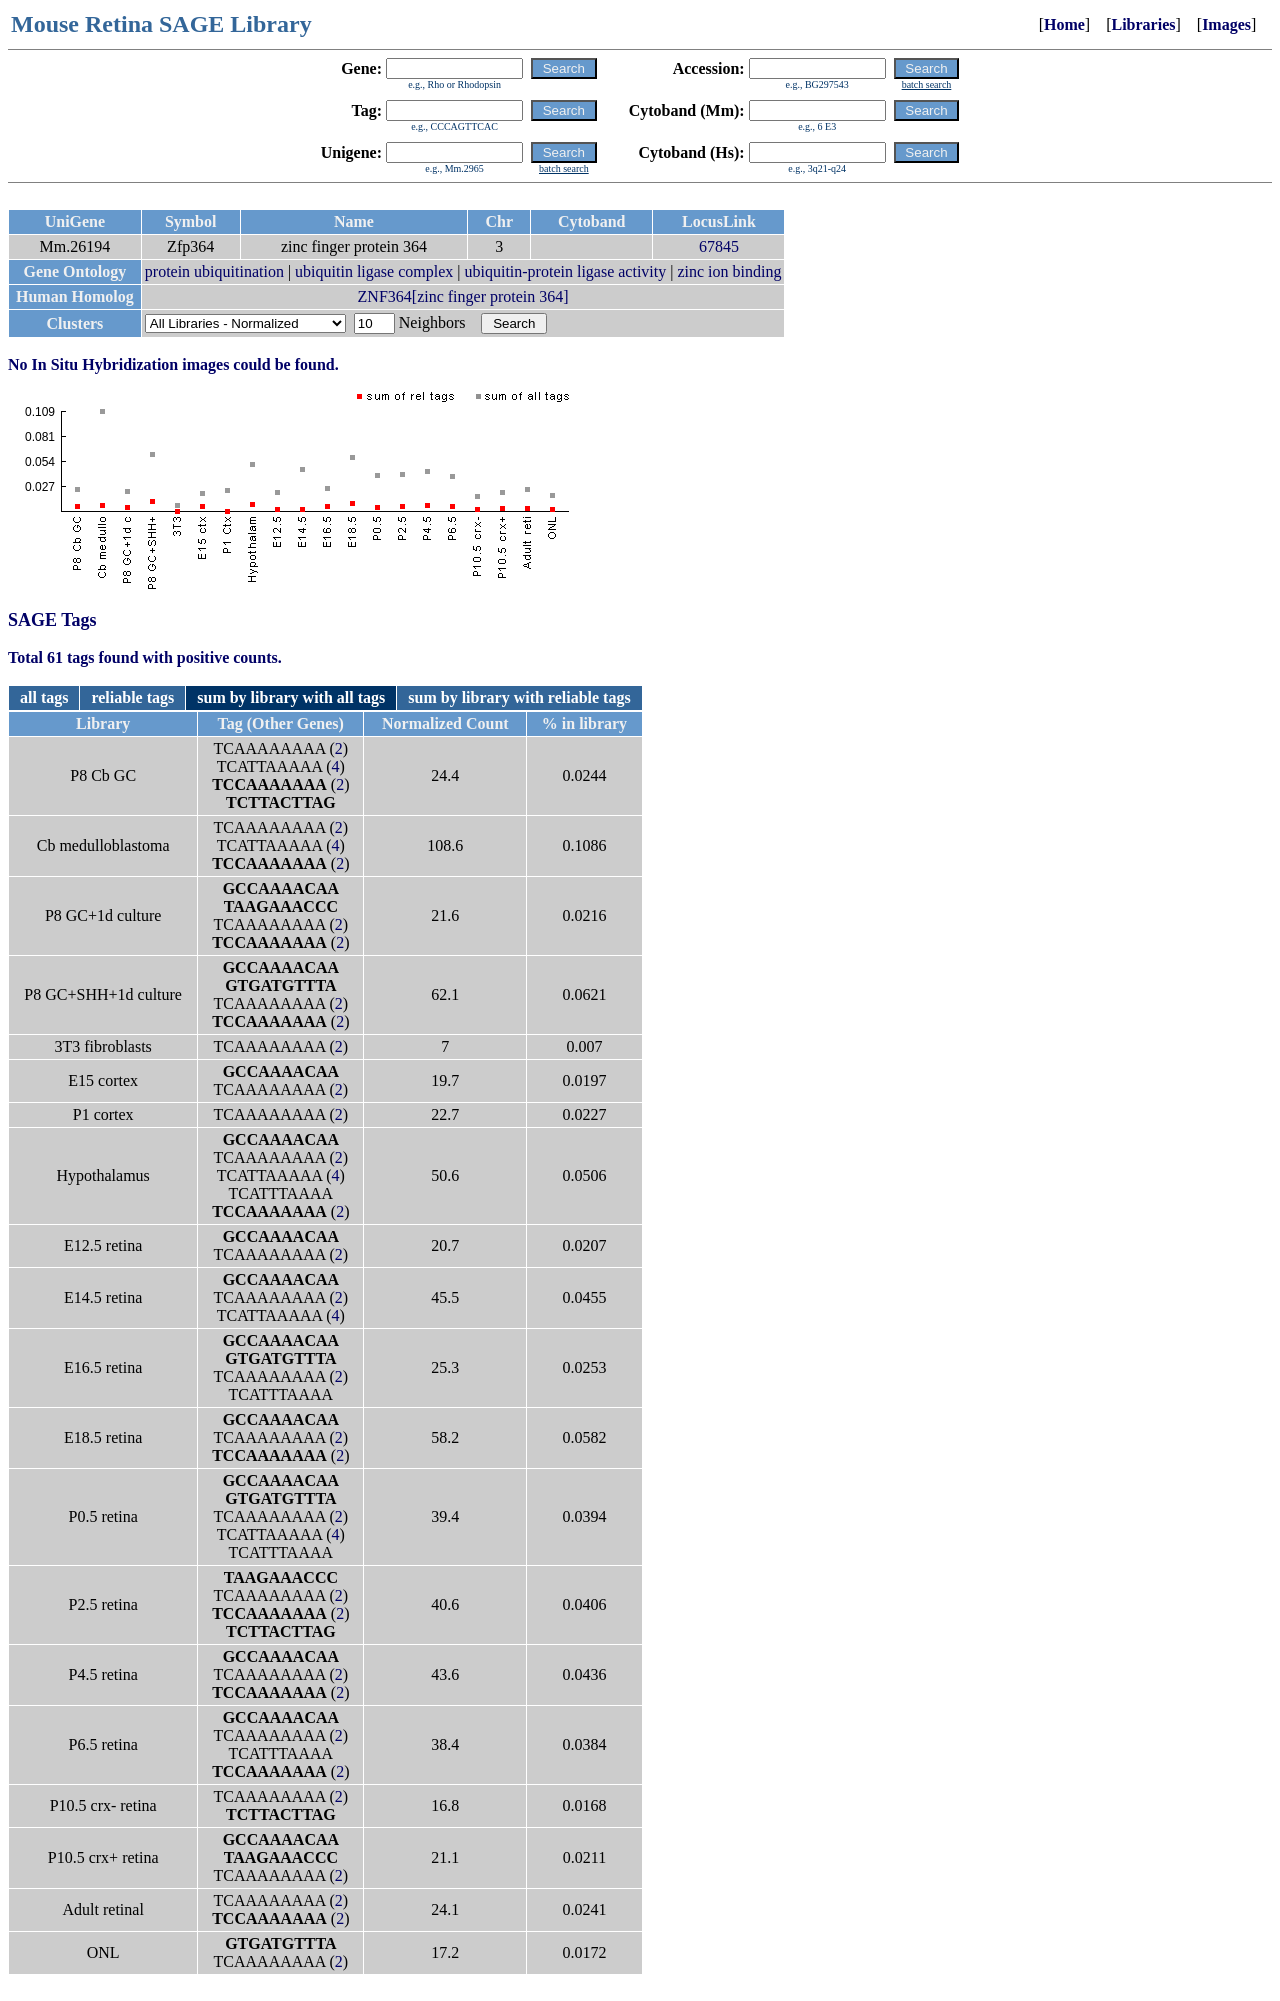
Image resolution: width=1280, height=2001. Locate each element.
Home (1064, 24)
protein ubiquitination (214, 271)
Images (1226, 24)
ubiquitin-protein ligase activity (566, 271)
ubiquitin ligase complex (374, 271)
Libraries (1143, 24)
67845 (719, 246)
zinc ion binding (729, 271)
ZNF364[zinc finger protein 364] (463, 296)
